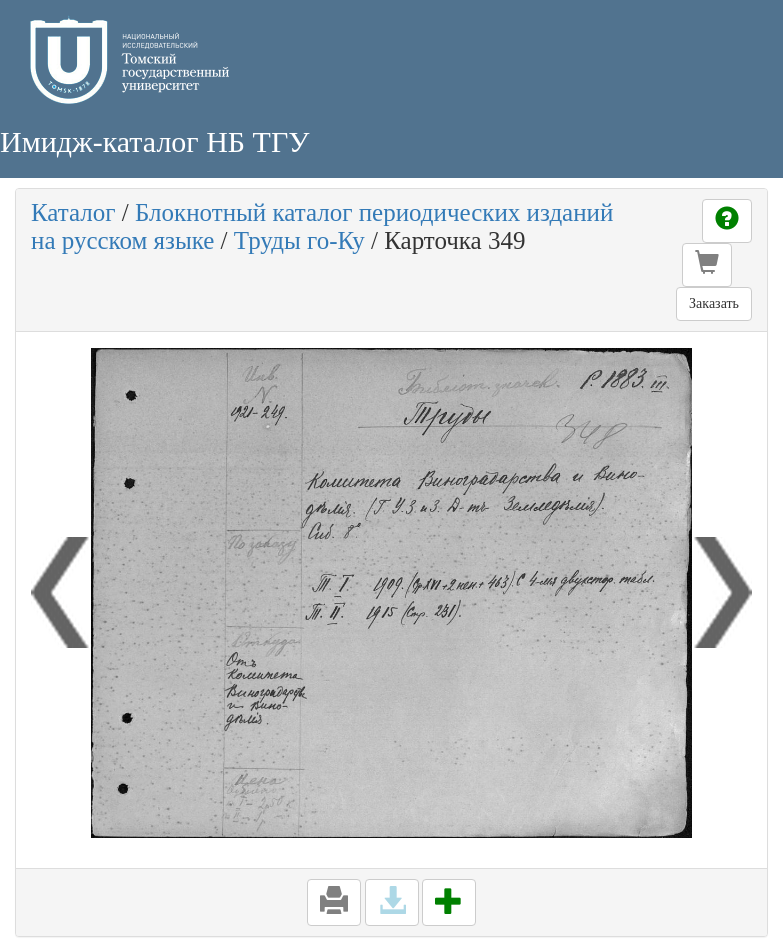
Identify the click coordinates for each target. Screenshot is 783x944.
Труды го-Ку (299, 240)
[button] (707, 265)
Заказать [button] (714, 303)
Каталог (73, 212)
